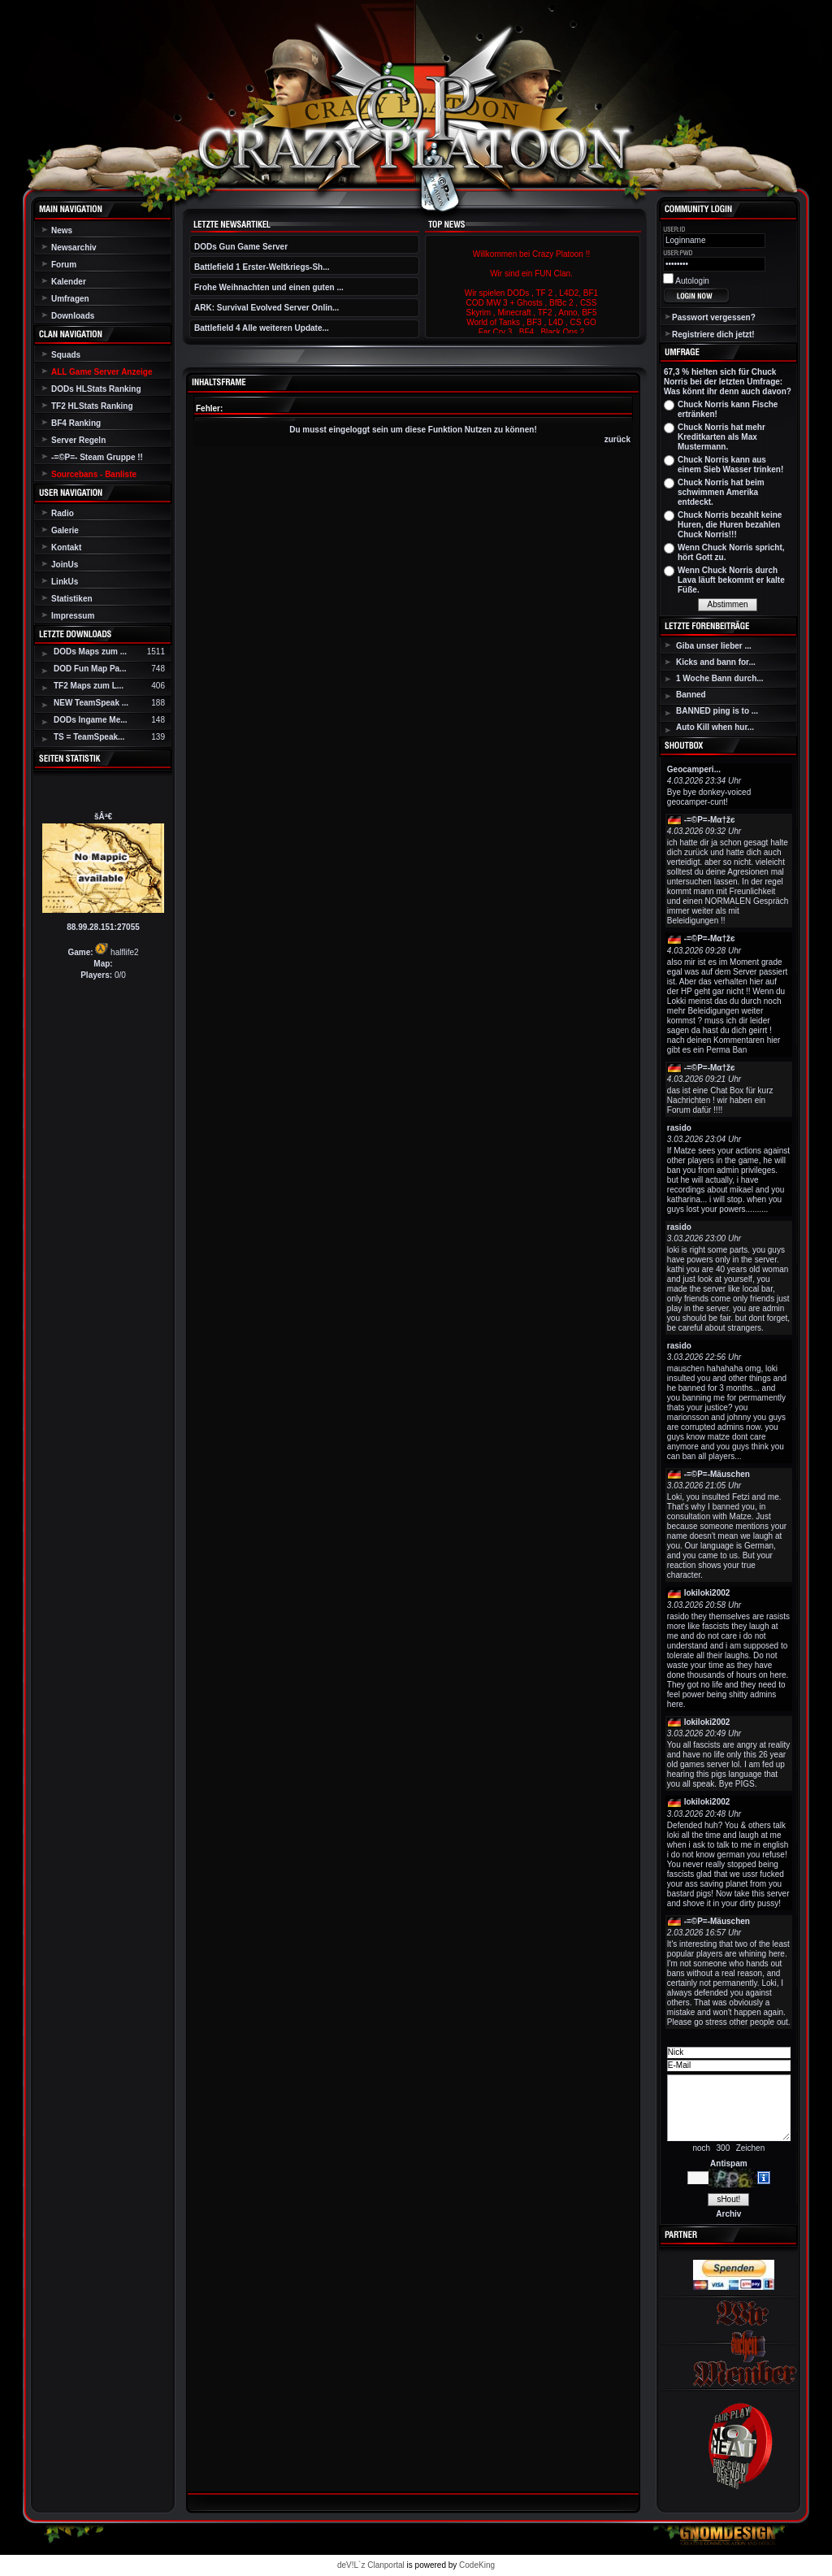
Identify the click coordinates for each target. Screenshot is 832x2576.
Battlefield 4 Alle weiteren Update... (261, 328)
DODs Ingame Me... (91, 719)
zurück (617, 439)
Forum (63, 264)
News (61, 230)
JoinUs (64, 564)
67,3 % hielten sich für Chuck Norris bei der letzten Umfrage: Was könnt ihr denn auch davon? (727, 381)
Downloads (72, 315)
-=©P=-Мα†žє (709, 819)
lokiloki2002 (707, 1592)
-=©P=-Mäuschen (717, 1474)
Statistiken (72, 598)
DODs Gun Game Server (241, 246)
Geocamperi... (694, 769)
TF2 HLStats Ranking (92, 406)
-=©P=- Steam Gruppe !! (97, 457)
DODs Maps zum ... (90, 651)
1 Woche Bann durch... (720, 678)
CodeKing (477, 2565)
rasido (679, 1127)
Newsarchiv (74, 247)
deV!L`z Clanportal (371, 2565)
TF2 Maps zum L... (89, 685)
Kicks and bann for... (716, 662)
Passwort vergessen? (714, 317)
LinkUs (64, 581)
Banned (691, 694)
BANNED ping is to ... (717, 710)
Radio (62, 513)
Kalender (68, 281)
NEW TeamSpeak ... (91, 702)
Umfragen (70, 298)
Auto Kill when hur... (715, 727)
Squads (65, 354)
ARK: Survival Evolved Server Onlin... (266, 307)
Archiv (728, 2213)
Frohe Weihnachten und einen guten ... (269, 287)
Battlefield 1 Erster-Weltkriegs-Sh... (262, 267)
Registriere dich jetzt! (713, 334)
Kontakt (66, 547)
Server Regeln (78, 440)
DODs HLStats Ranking (96, 388)
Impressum (72, 615)
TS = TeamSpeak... (89, 736)
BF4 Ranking (76, 423)
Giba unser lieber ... (714, 645)
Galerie (65, 530)
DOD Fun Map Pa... (90, 668)
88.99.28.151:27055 (103, 927)
